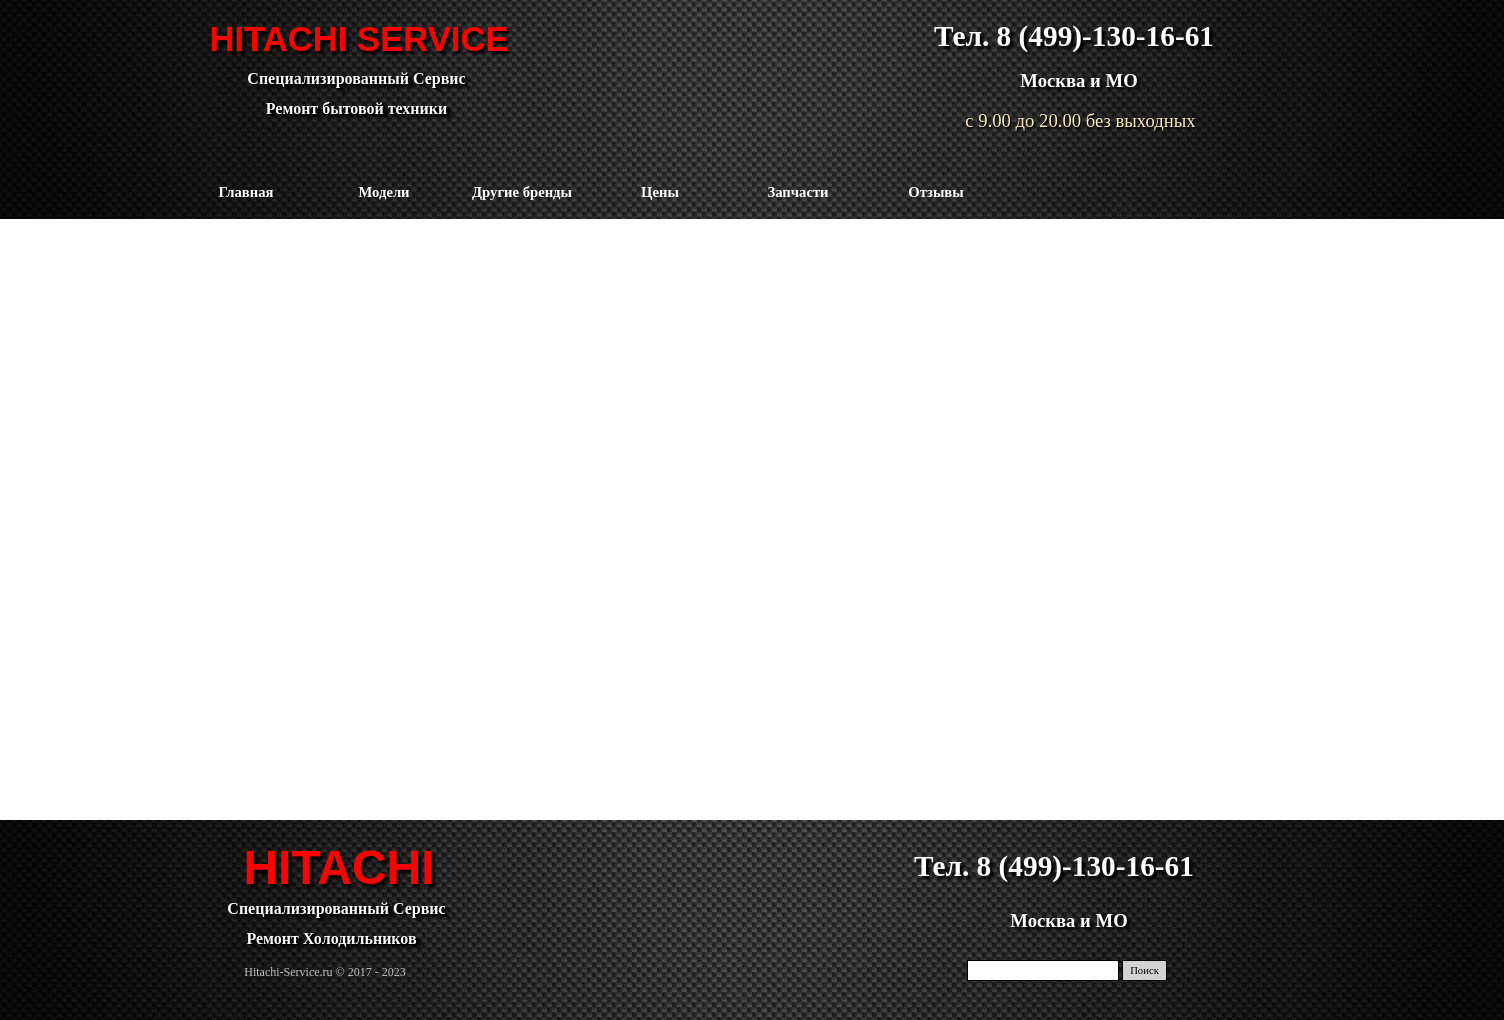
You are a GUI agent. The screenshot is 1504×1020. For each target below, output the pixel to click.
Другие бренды (522, 192)
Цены (660, 192)
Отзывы (935, 192)
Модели (383, 192)
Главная (246, 192)
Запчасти (797, 192)
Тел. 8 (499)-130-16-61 (1074, 36)
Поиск (1144, 970)
